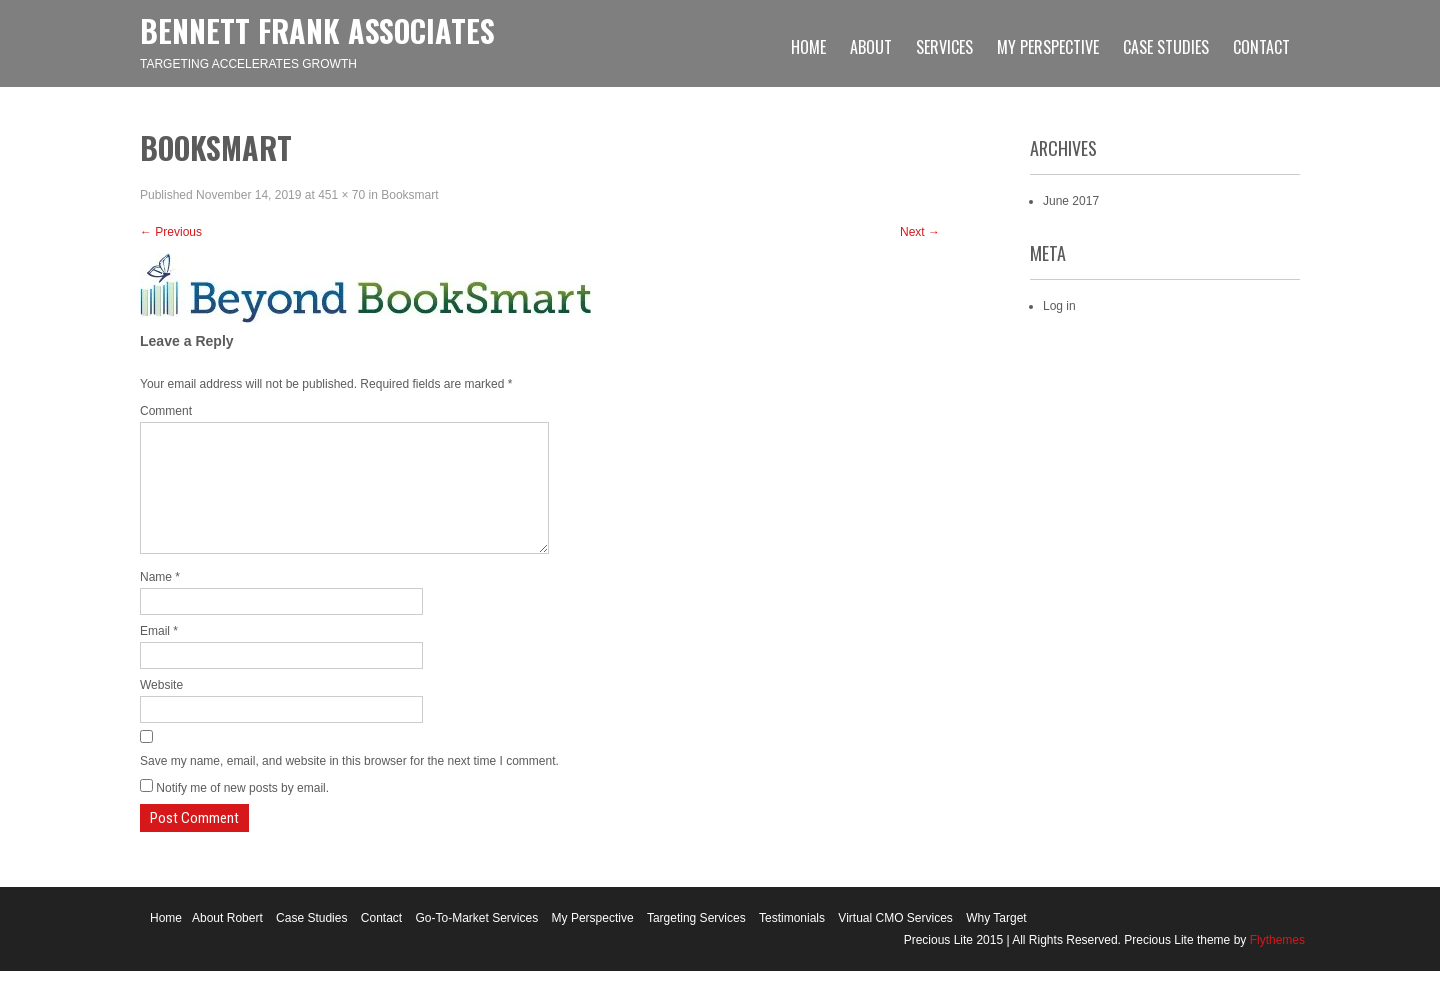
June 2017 (1071, 201)
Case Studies (1166, 47)
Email (159, 655)
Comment (166, 411)
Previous (171, 232)
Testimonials (792, 942)
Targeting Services (696, 942)
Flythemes (1275, 964)
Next (920, 232)
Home (808, 47)
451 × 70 (341, 195)
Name (160, 601)
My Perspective (1048, 47)
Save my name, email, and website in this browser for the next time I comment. (349, 785)
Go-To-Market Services (477, 942)
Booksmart (409, 195)
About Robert (227, 942)
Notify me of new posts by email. (242, 812)
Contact (1261, 47)
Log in (1059, 306)
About (871, 47)
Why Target (996, 942)
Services (944, 47)
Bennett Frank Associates (317, 30)
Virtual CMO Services (895, 942)
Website (161, 709)
